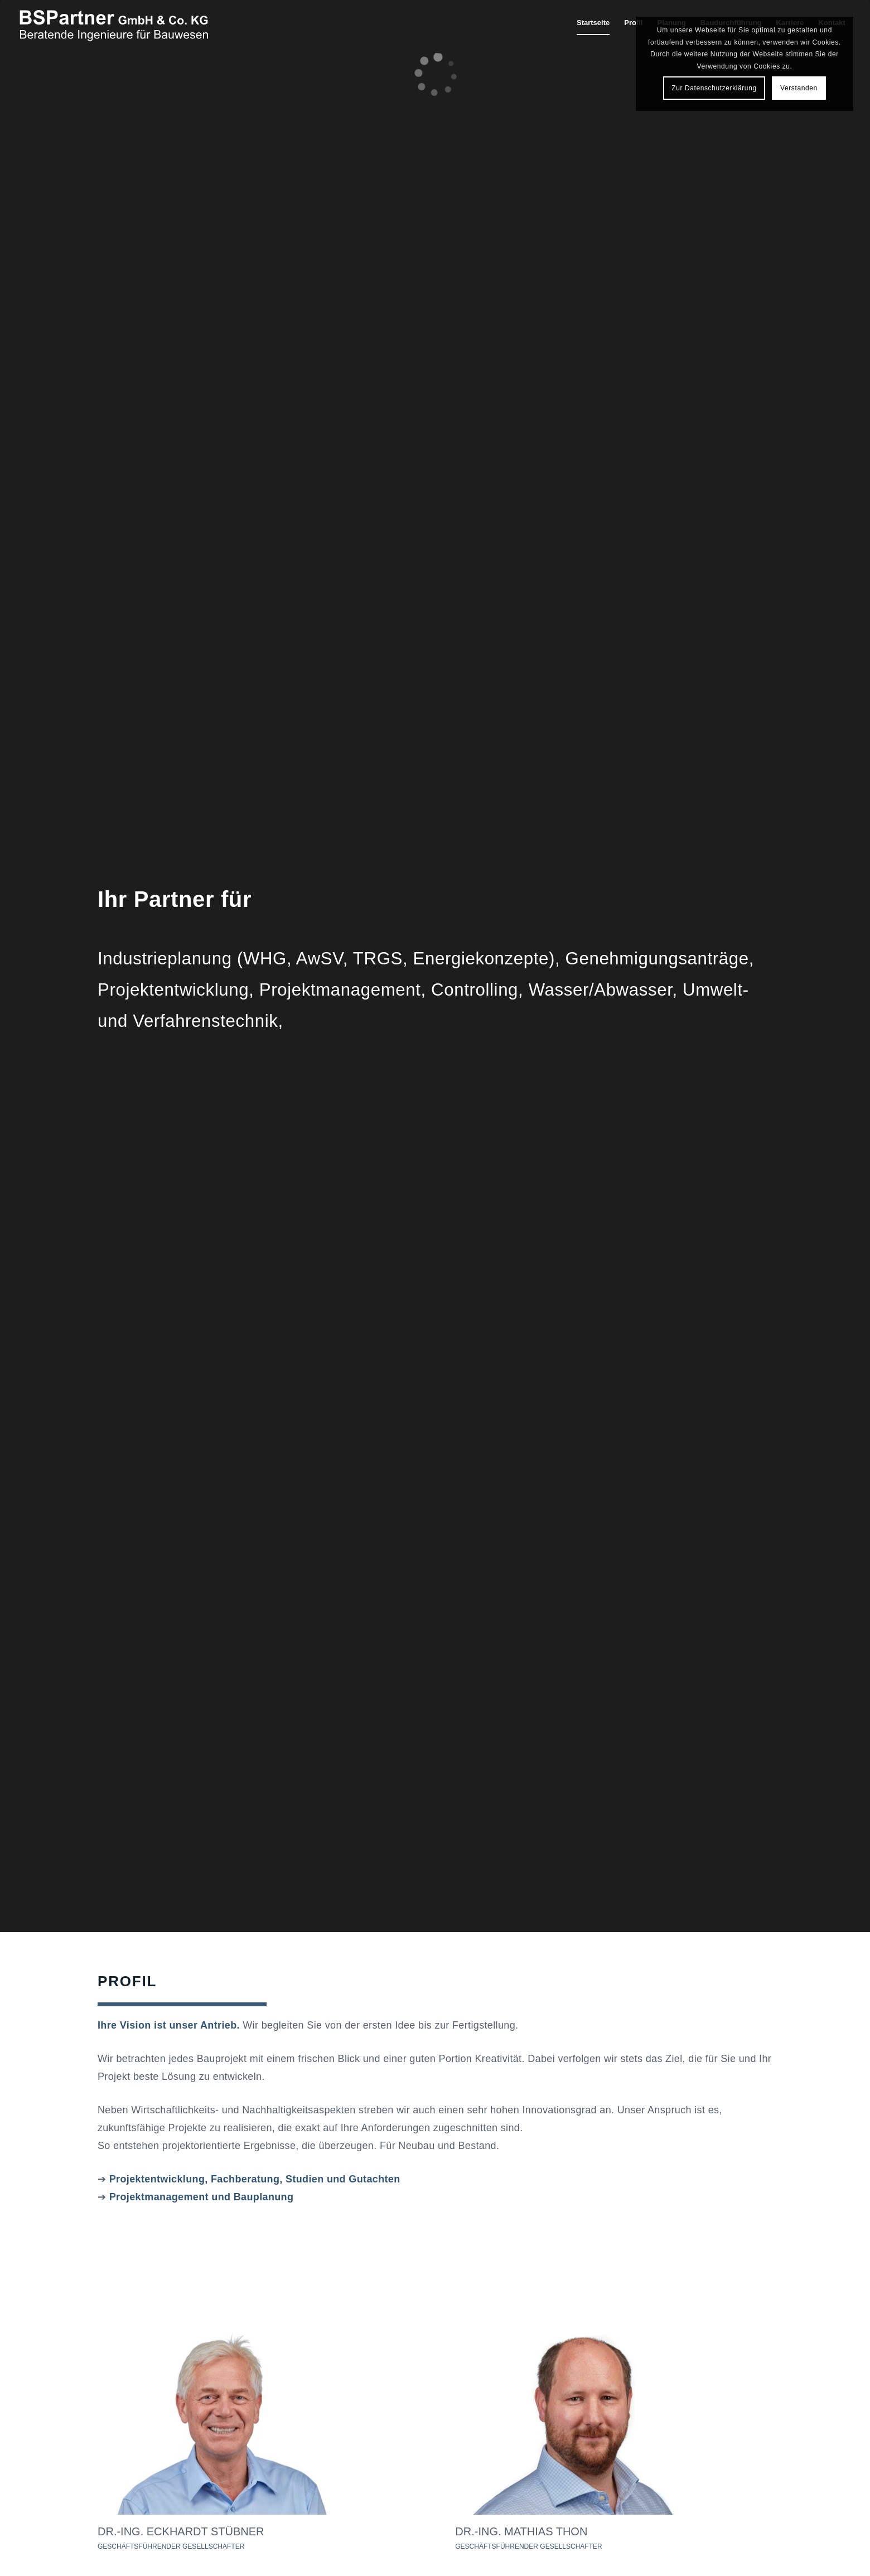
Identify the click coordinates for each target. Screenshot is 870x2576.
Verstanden (799, 88)
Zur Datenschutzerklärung (713, 88)
